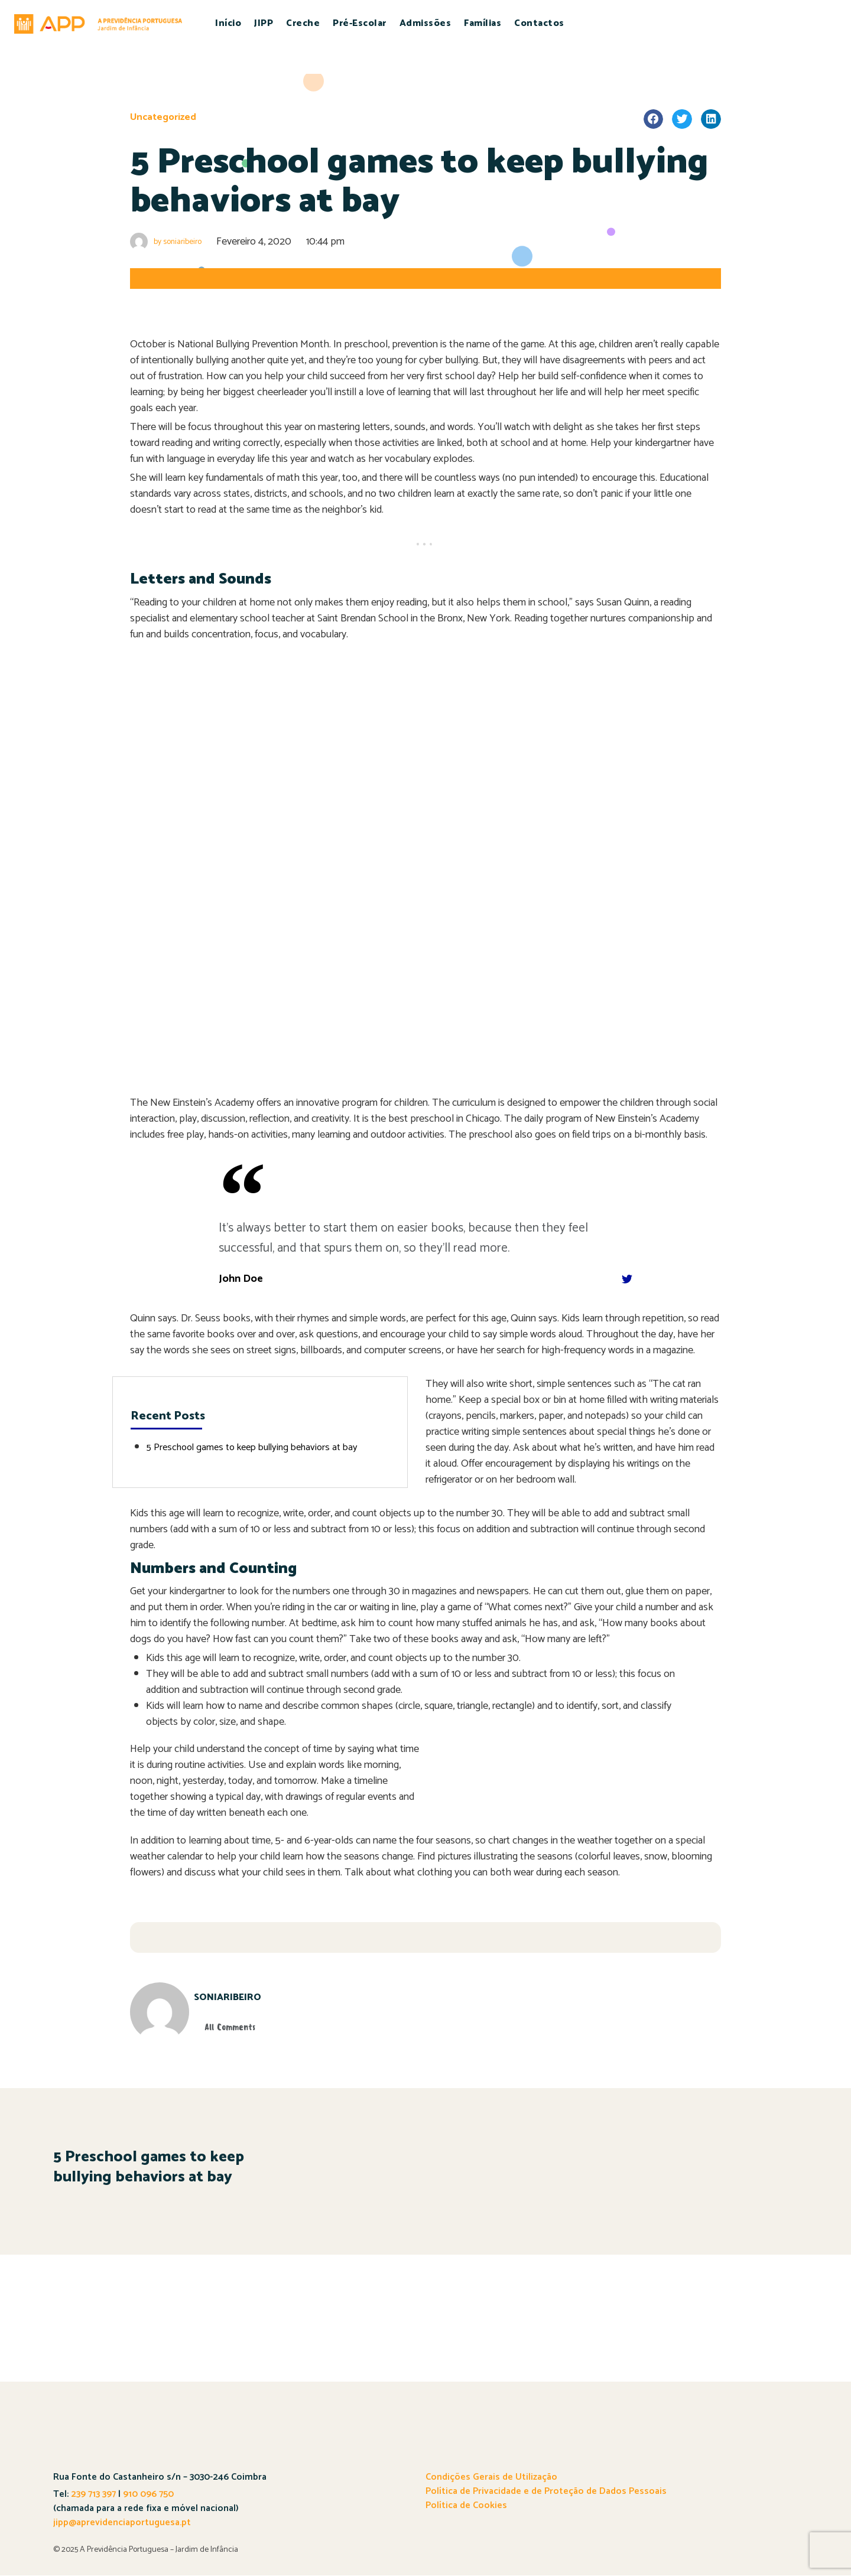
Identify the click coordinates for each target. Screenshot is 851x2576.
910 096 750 (148, 2495)
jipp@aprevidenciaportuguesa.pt (122, 2523)
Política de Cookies (466, 2506)
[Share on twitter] (682, 119)
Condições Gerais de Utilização (491, 2478)
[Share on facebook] (654, 119)
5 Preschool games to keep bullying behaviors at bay (260, 1447)
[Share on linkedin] (711, 119)
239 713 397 (92, 2495)
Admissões (425, 23)
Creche (303, 23)
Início (228, 23)
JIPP (263, 23)
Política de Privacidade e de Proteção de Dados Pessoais (546, 2492)
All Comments (242, 2027)
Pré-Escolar (359, 23)
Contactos (539, 23)
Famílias (482, 23)
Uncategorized (165, 117)
